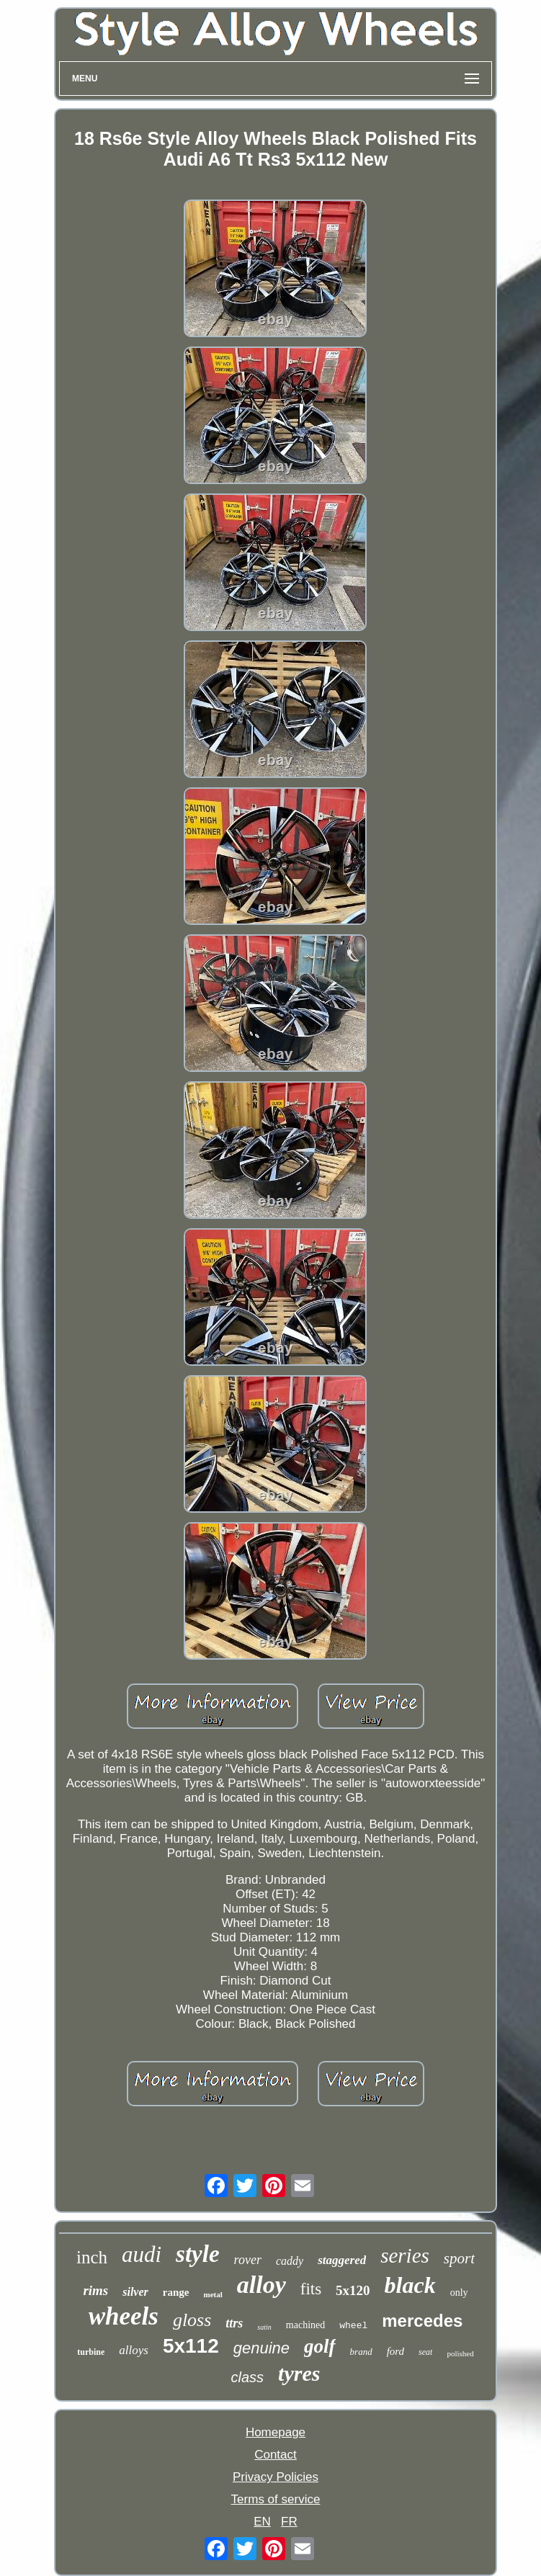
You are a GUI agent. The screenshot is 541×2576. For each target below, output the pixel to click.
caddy (289, 2261)
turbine (90, 2352)
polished (460, 2353)
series (404, 2255)
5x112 (191, 2346)
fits (310, 2289)
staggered (342, 2260)
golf (320, 2346)
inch (91, 2257)
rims (95, 2290)
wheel (353, 2325)
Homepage (275, 2432)
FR (289, 2521)
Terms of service (276, 2499)
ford (395, 2351)
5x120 (353, 2290)
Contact (275, 2454)
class (247, 2377)
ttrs (234, 2323)
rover (247, 2260)
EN (262, 2521)
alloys (133, 2350)
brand (361, 2351)
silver (135, 2292)
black (410, 2285)
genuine (261, 2348)
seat (425, 2352)
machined (305, 2325)
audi (141, 2254)
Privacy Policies (275, 2477)
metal (212, 2294)
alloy (261, 2284)
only (459, 2292)
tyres (299, 2373)
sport (459, 2258)
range (176, 2292)
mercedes (422, 2320)
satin (264, 2327)
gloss (192, 2319)
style (197, 2254)
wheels (123, 2316)
